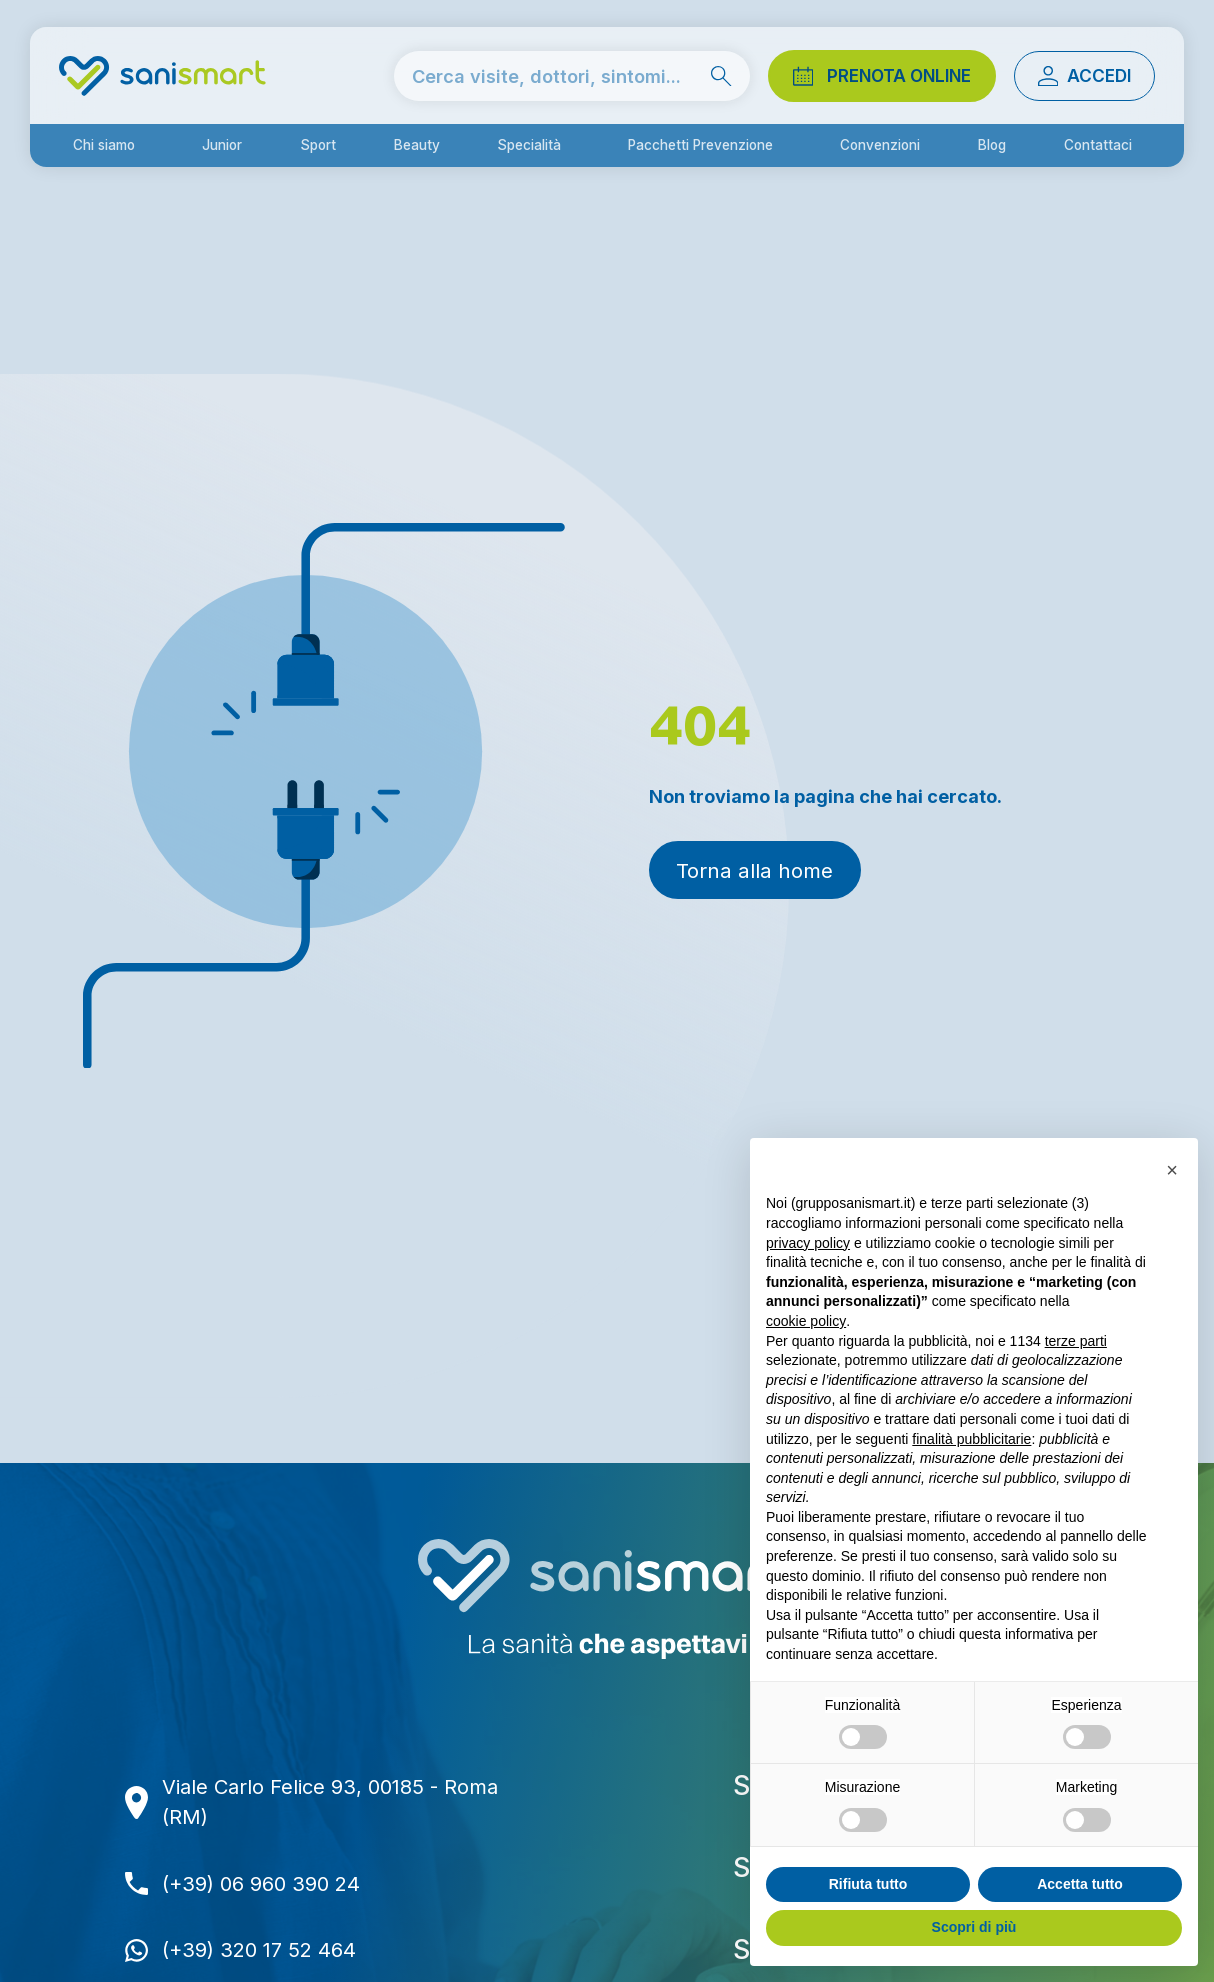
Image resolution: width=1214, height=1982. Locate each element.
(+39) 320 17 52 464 (259, 1950)
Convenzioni (880, 145)
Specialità (529, 145)
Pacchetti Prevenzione (700, 145)
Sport (318, 145)
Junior (222, 145)
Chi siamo (104, 145)
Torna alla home (754, 870)
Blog (992, 145)
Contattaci (1098, 145)
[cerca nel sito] (572, 75)
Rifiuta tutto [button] (868, 1884)
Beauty (417, 145)
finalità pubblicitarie (971, 1439)
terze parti (1076, 1341)
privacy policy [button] (808, 1243)
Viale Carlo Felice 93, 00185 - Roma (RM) (330, 1802)
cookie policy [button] (806, 1321)
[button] (1172, 1170)
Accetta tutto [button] (1080, 1884)
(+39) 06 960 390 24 (261, 1884)
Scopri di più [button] (974, 1927)
